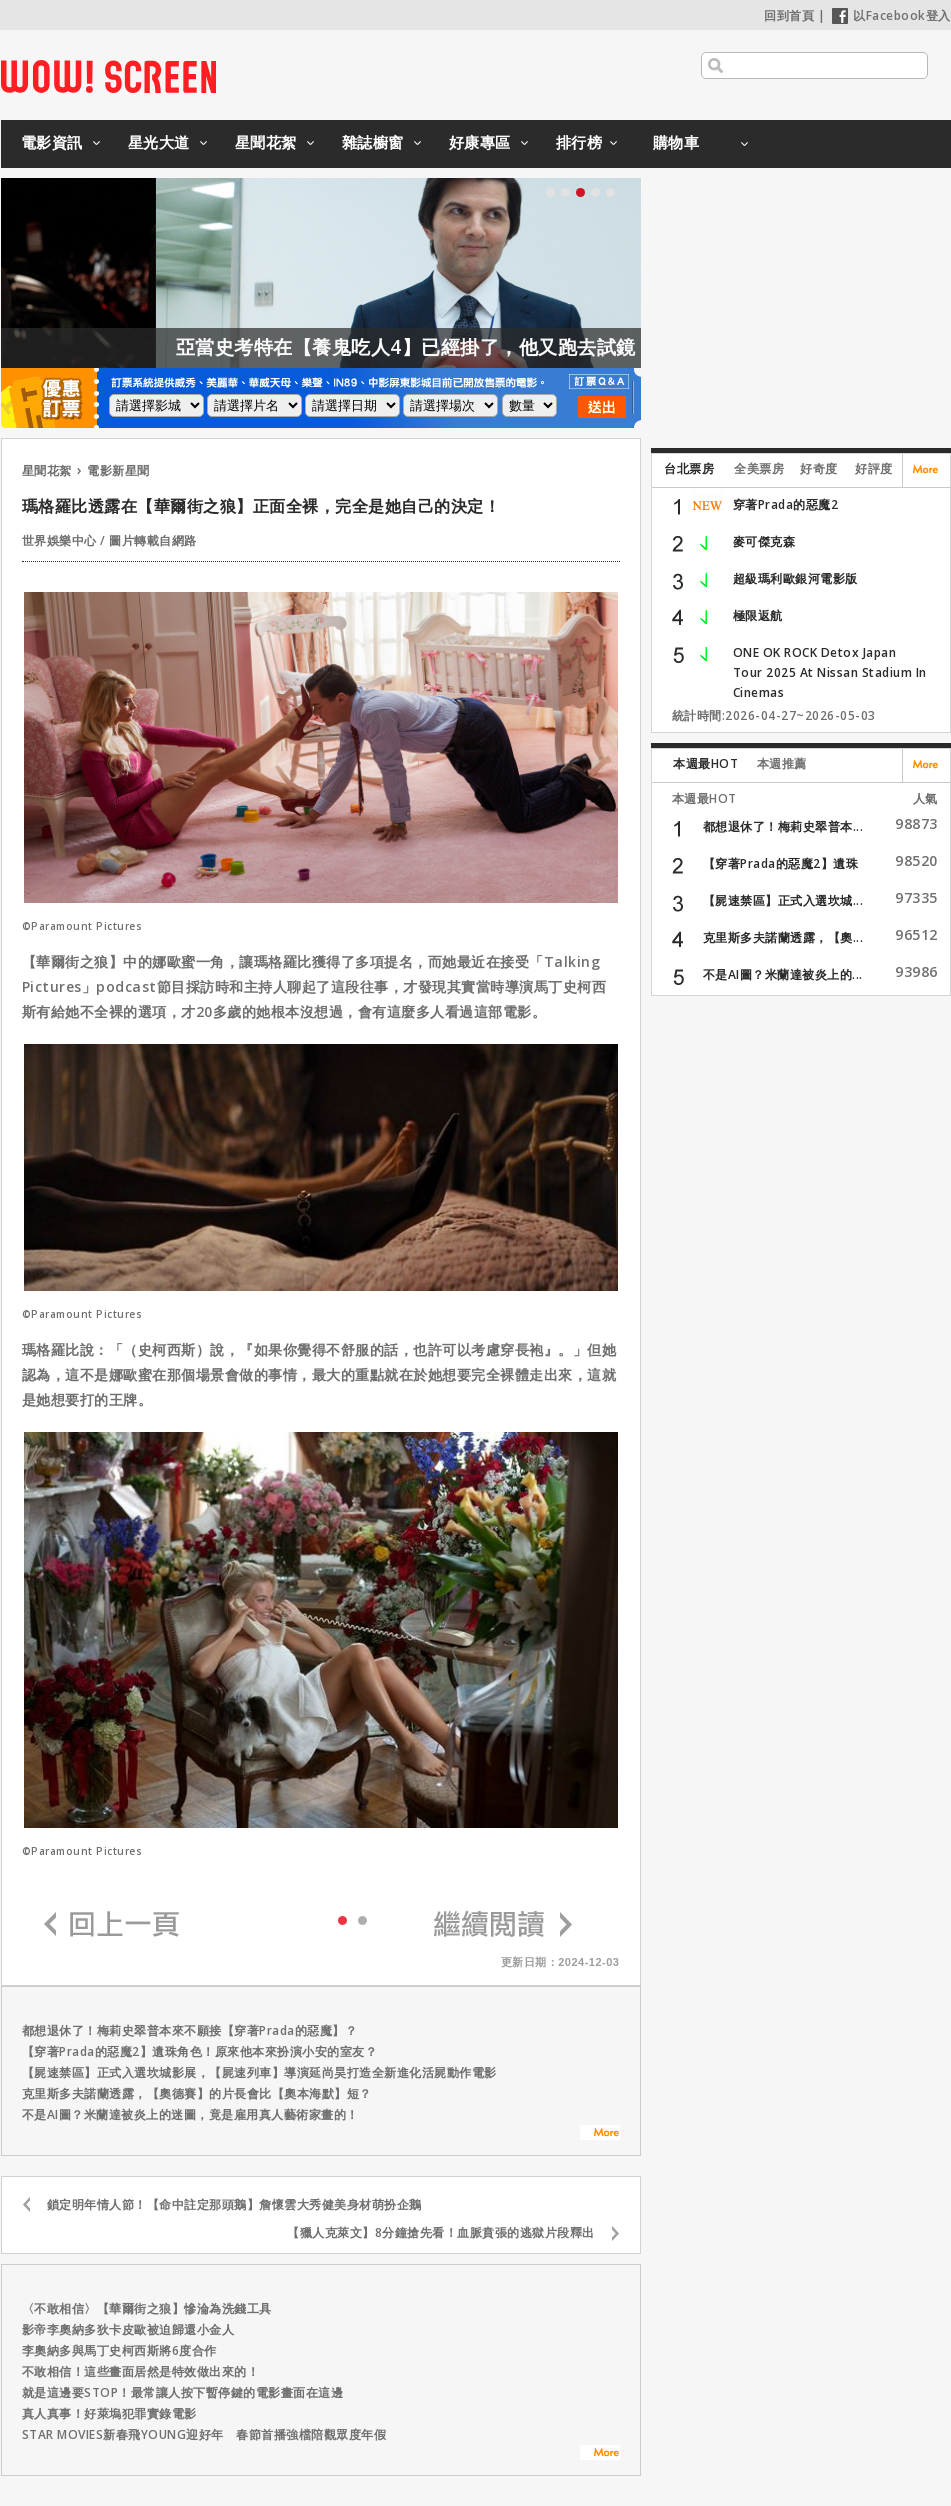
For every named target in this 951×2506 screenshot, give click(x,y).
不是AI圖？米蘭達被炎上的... (783, 974)
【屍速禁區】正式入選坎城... (783, 900)
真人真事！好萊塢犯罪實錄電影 (109, 2413)
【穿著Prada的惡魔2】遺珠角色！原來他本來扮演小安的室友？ (200, 2051)
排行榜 (579, 142)
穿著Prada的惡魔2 (786, 504)
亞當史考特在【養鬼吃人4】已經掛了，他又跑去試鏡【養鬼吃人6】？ (523, 347)
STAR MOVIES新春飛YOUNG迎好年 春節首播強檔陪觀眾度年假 (204, 2434)
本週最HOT (705, 763)
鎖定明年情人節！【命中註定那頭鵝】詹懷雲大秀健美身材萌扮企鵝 (234, 2204)
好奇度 (819, 468)
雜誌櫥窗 (373, 142)
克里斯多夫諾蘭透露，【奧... (783, 937)
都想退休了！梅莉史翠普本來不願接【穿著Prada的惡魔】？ (190, 2030)
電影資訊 (52, 142)
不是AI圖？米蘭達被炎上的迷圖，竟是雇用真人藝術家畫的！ (190, 2114)
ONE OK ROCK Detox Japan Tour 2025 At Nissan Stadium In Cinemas (830, 672)
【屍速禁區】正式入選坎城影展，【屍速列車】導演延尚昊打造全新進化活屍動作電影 (259, 2072)
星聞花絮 (266, 142)
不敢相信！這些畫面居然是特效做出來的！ (141, 2371)
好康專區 (480, 142)
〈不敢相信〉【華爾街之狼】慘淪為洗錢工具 (147, 2308)
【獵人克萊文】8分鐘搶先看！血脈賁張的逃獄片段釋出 (441, 2232)
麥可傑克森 (764, 541)
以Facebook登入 (891, 15)
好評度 (874, 468)
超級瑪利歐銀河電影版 (795, 578)
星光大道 (159, 142)
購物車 (676, 142)
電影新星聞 (118, 470)
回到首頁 (789, 15)
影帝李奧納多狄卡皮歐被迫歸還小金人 (128, 2329)
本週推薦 (782, 763)
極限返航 (758, 615)
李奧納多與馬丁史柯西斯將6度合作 (119, 2350)
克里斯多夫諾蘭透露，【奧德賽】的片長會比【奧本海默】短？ (197, 2093)
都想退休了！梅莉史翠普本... (783, 826)
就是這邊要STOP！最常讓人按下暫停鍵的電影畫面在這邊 (183, 2392)
